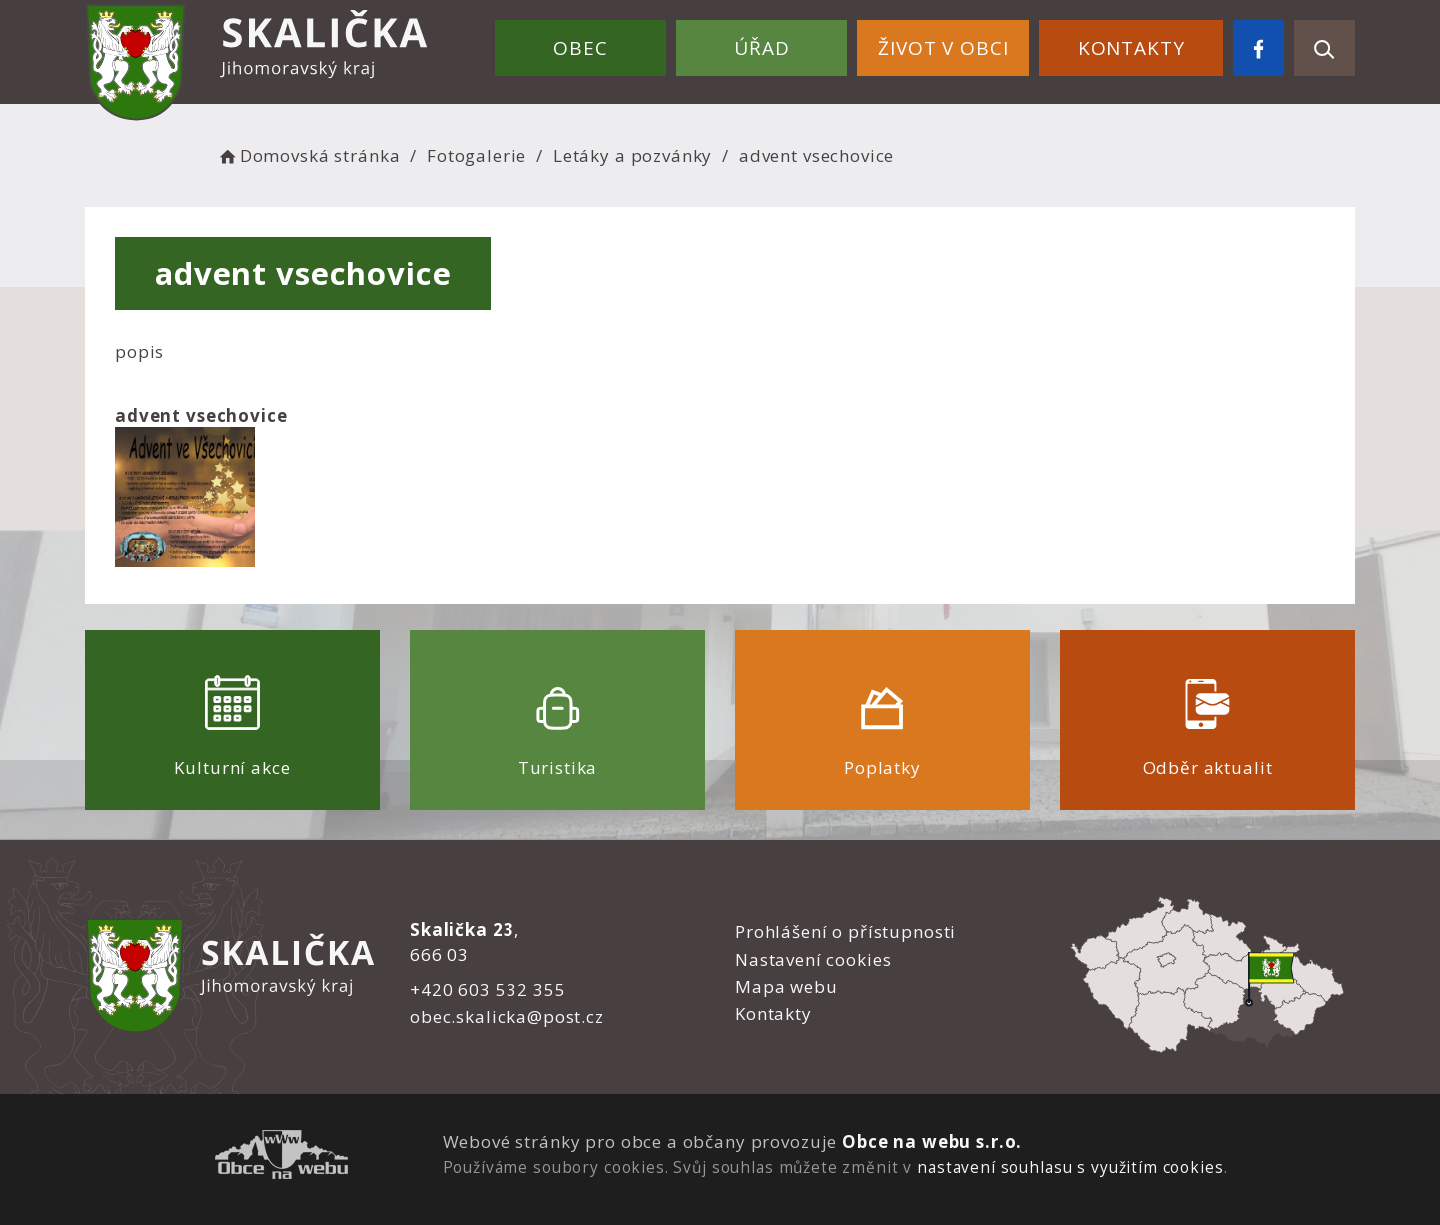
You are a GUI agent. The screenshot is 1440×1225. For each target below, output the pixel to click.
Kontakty (1131, 48)
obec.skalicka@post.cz (507, 1016)
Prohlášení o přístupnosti (845, 931)
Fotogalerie (476, 155)
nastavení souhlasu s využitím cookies (1070, 1167)
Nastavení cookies (813, 959)
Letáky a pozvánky (632, 155)
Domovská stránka (308, 155)
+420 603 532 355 (488, 989)
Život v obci (943, 48)
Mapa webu (786, 986)
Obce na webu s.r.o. (932, 1141)
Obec (580, 48)
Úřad (761, 48)
